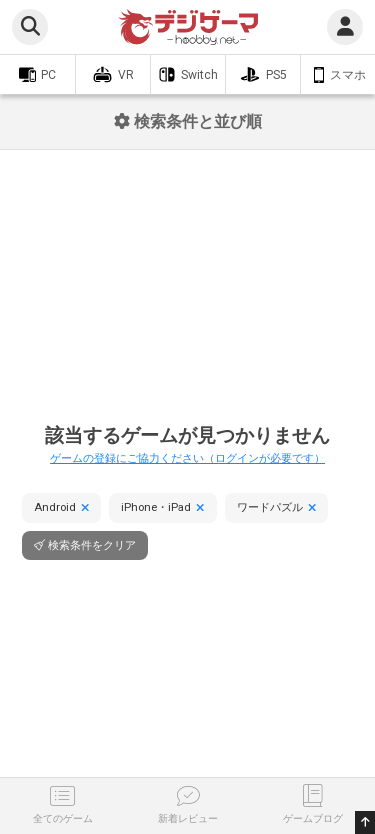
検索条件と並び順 (188, 121)
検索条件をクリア (92, 545)
